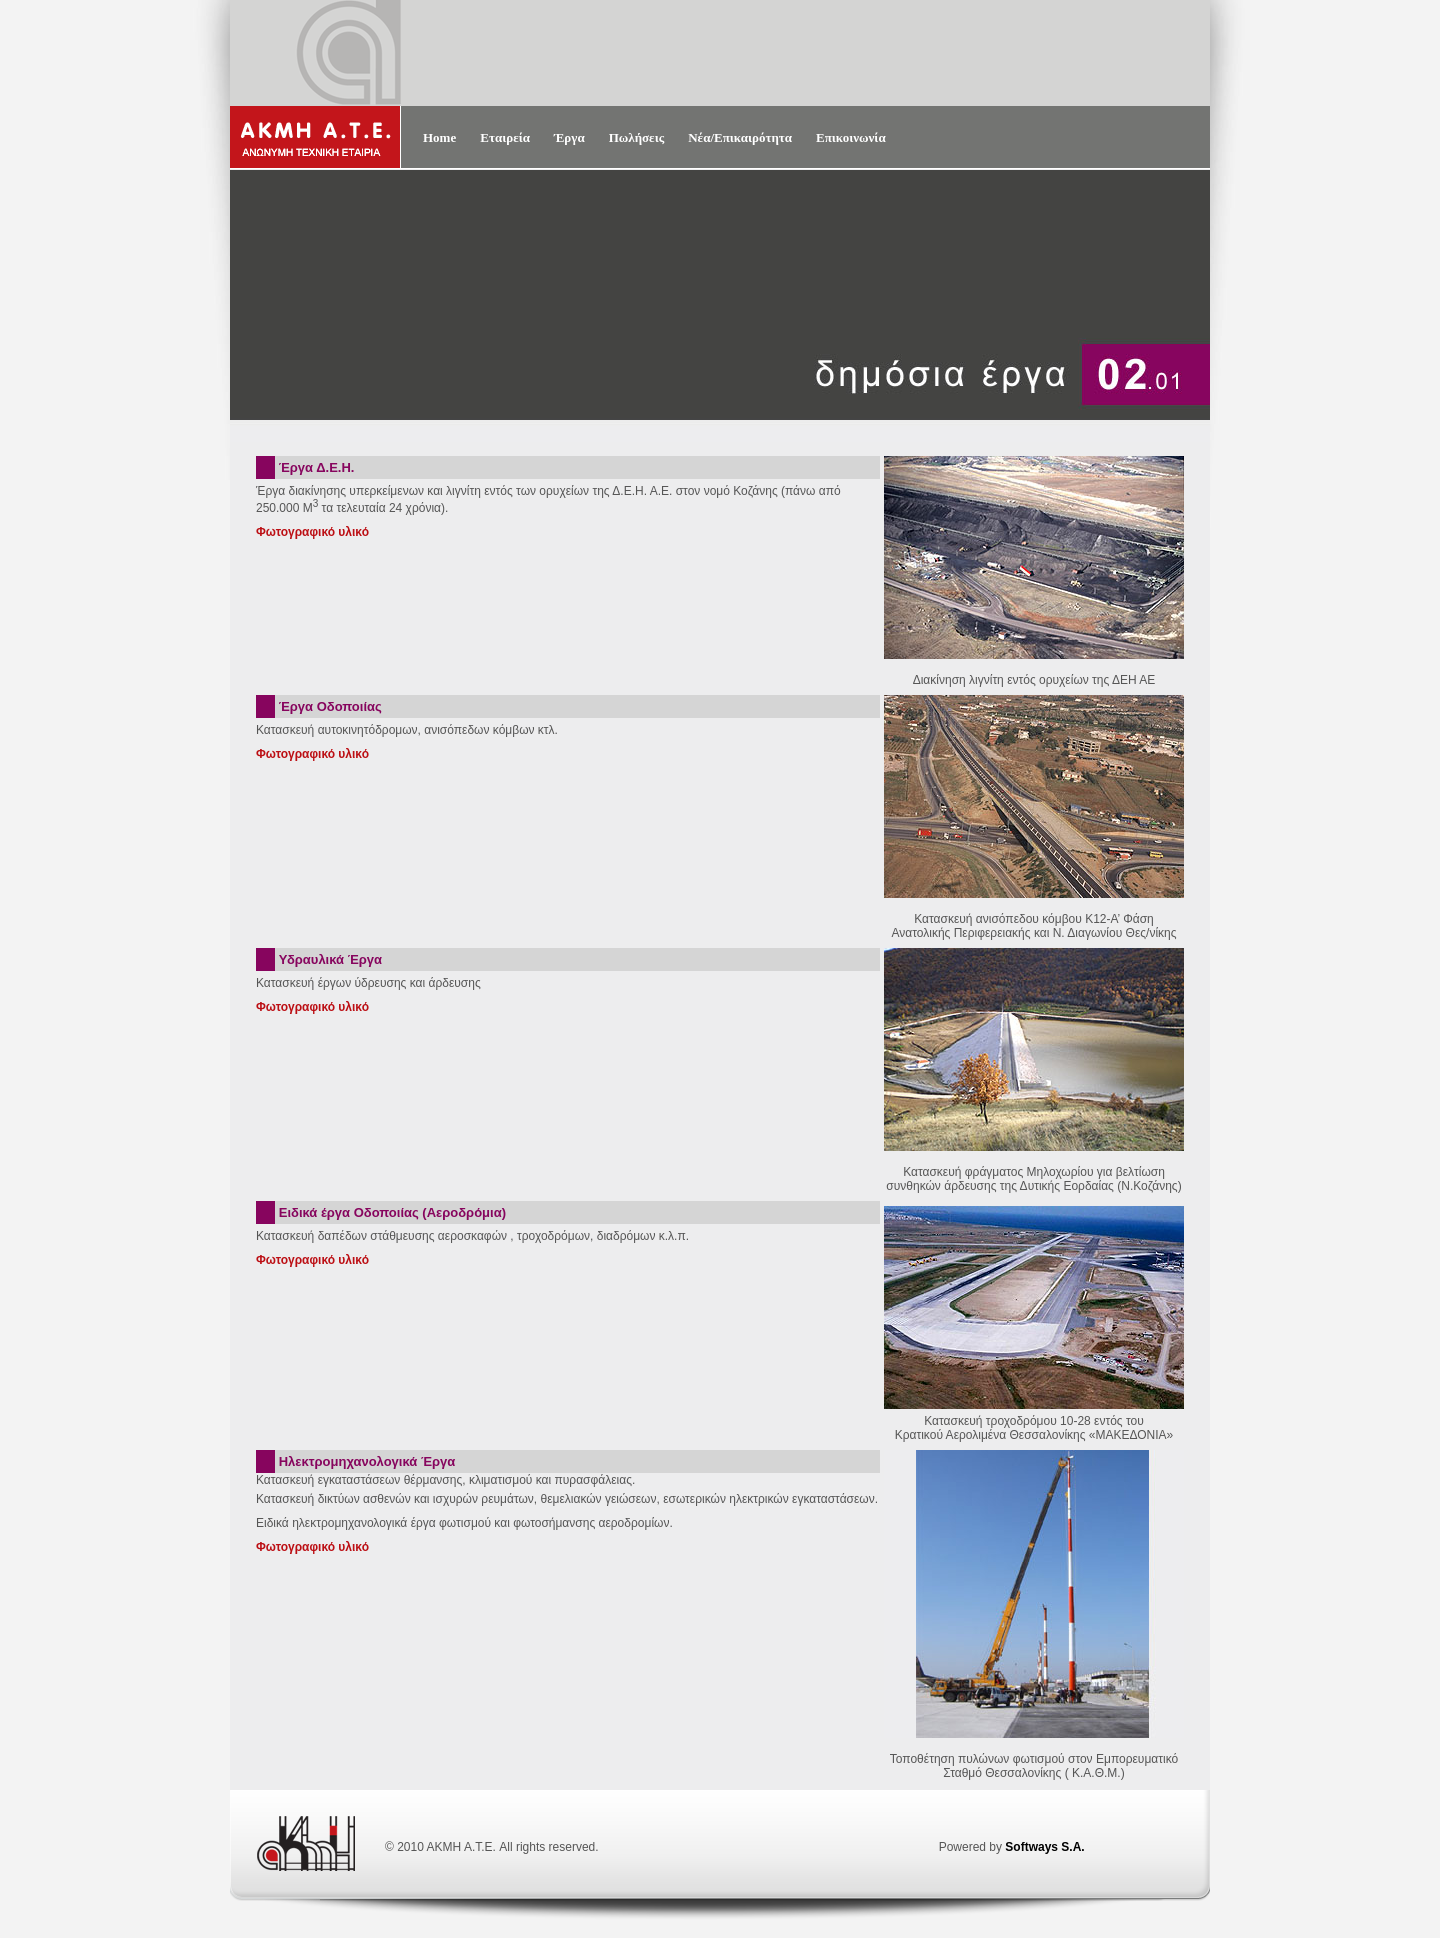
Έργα (569, 137)
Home (439, 137)
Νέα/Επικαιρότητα (740, 137)
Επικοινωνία (851, 137)
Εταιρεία (505, 137)
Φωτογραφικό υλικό (312, 532)
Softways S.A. (1044, 1847)
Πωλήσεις (637, 137)
